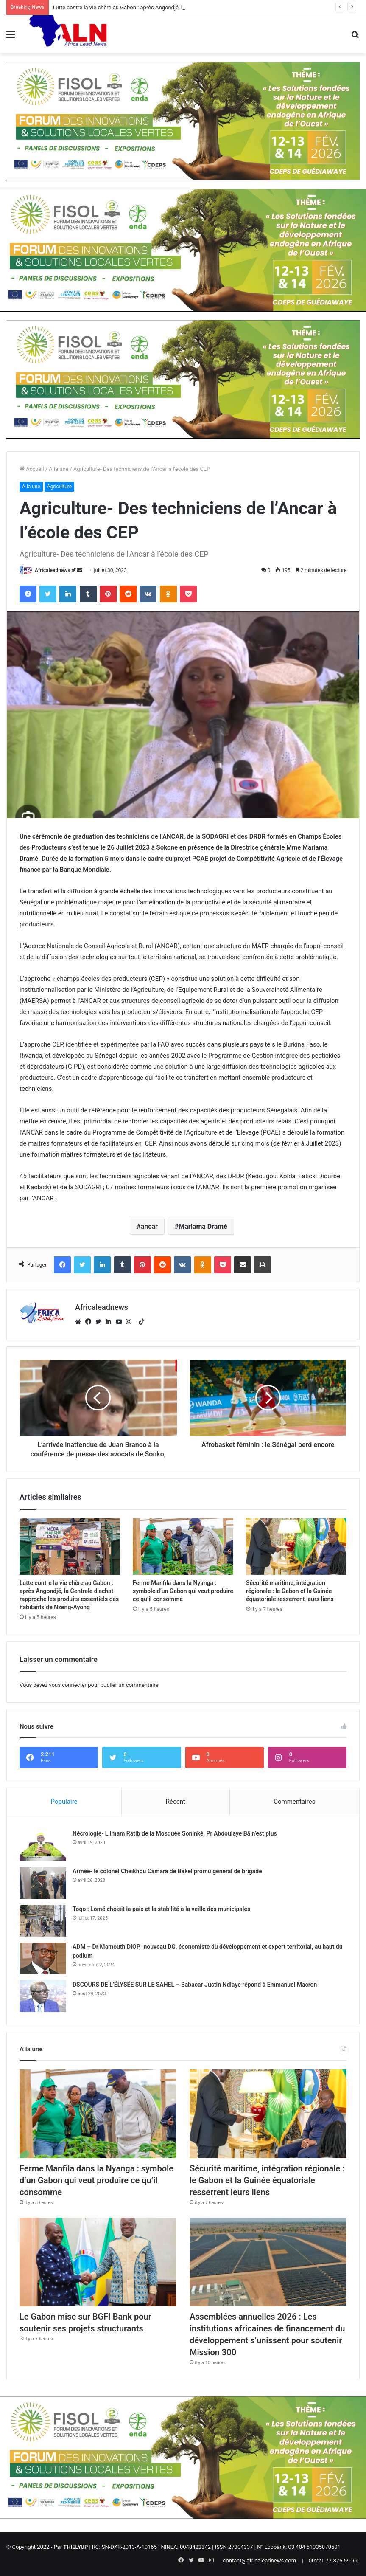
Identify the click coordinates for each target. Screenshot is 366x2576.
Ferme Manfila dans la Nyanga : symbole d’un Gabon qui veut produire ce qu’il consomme (183, 1590)
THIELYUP (75, 2547)
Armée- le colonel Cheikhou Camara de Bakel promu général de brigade (167, 1871)
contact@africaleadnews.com (259, 2560)
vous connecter (68, 1685)
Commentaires (294, 1801)
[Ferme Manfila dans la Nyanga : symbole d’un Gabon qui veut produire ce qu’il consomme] (183, 1546)
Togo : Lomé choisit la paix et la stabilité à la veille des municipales (161, 1909)
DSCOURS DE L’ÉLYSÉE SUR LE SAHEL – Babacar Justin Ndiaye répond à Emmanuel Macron (195, 1984)
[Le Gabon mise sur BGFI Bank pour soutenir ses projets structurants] (98, 2262)
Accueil (32, 469)
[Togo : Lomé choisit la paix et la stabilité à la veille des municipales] (43, 1921)
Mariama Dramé (203, 1226)
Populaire (64, 1801)
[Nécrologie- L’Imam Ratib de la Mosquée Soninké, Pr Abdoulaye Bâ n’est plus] (43, 1845)
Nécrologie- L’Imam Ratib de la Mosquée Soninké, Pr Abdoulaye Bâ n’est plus (175, 1833)
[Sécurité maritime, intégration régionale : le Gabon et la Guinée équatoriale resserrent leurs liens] (296, 1546)
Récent (175, 1801)
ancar (149, 1226)
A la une (58, 469)
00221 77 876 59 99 (333, 2560)
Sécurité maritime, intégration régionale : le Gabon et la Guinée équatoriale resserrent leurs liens (289, 1590)
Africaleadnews (52, 570)
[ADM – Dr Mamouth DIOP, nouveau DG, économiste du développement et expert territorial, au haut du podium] (43, 1958)
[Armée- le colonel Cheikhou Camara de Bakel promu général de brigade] (43, 1883)
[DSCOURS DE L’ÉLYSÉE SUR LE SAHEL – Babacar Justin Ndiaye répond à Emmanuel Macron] (43, 1996)
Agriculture (59, 487)
